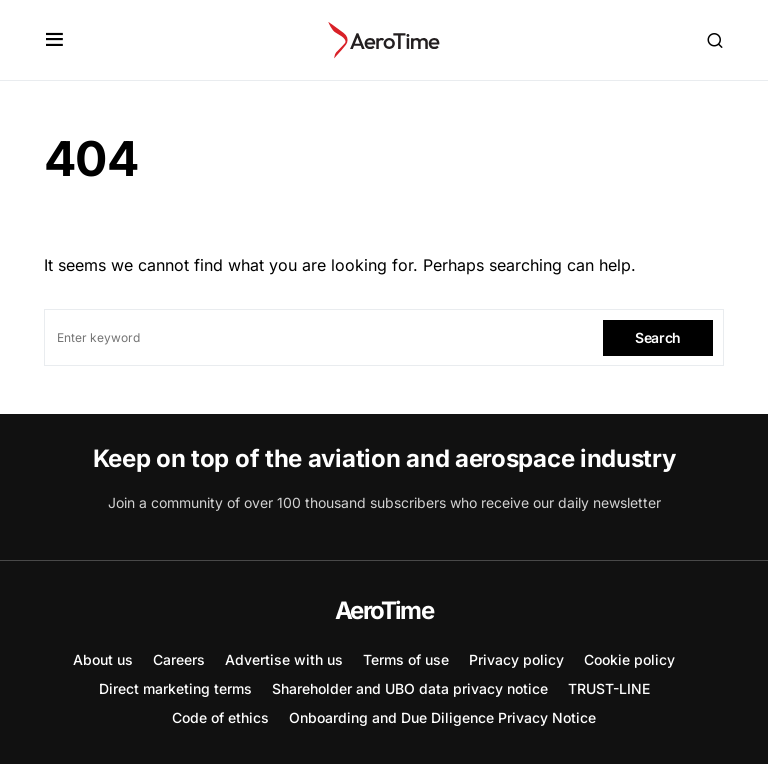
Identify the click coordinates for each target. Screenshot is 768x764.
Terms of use (406, 659)
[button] (54, 40)
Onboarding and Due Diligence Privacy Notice (442, 717)
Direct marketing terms (175, 688)
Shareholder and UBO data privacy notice (410, 688)
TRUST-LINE (609, 688)
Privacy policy (516, 659)
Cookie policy (629, 659)
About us (103, 659)
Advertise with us (284, 659)
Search (658, 337)
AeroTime (384, 610)
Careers (179, 659)
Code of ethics (220, 717)
